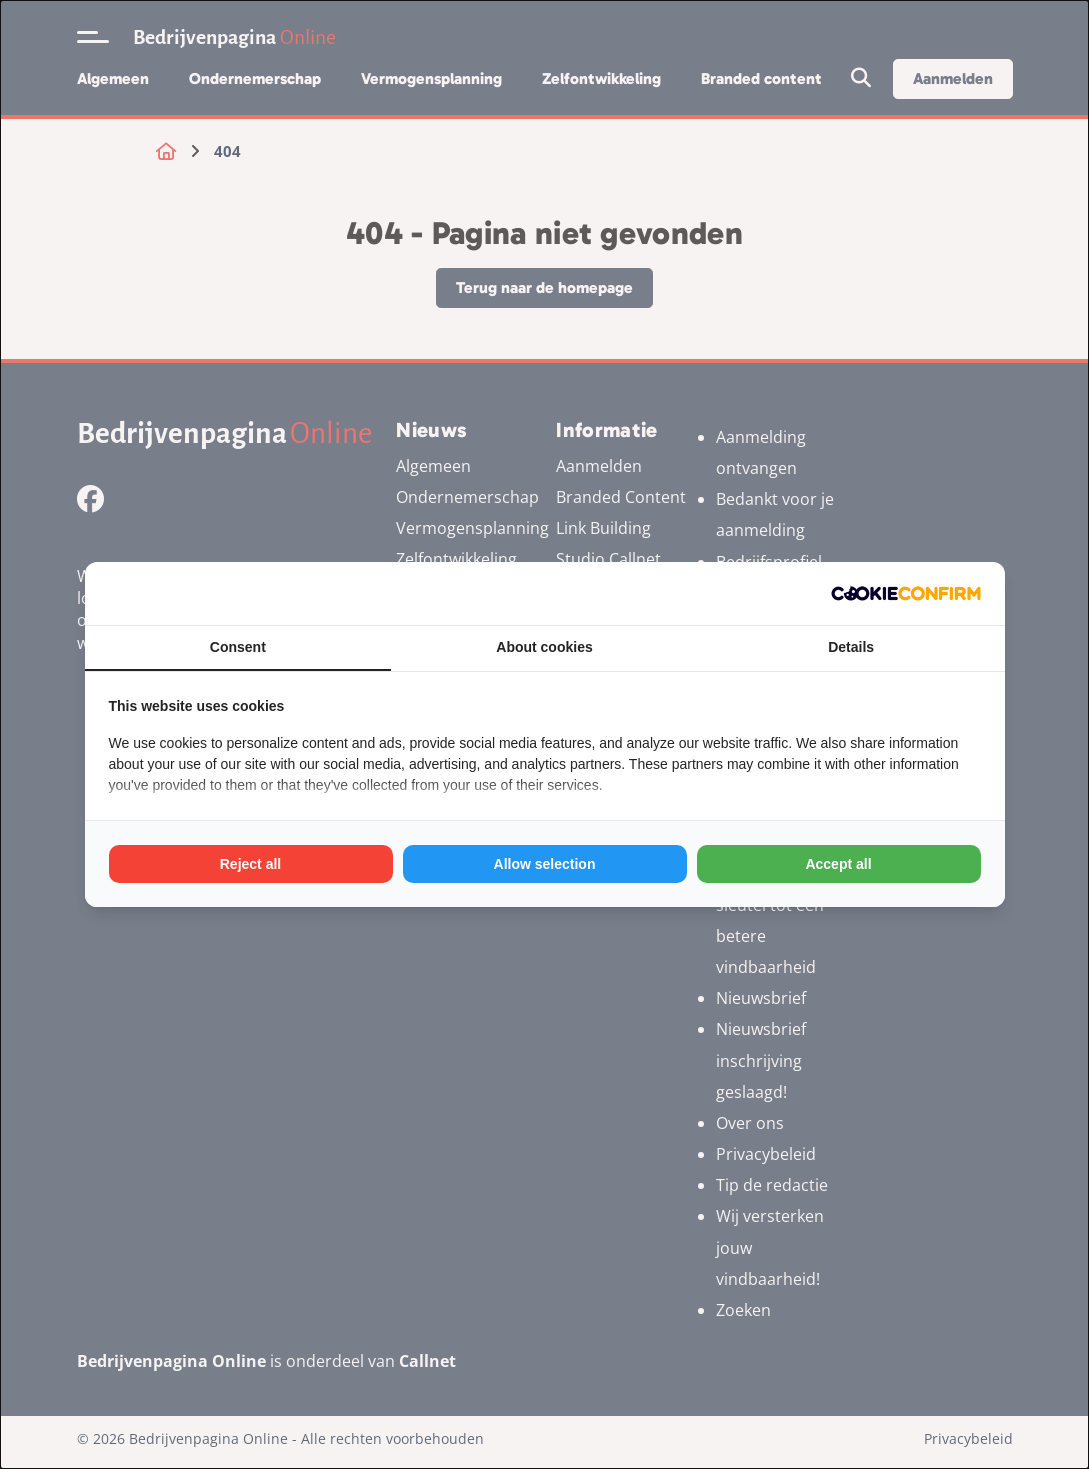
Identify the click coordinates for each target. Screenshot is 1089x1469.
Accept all (838, 864)
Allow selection (545, 864)
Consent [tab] (238, 647)
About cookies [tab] (544, 647)
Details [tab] (851, 647)
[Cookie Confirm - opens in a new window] (906, 593)
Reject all (250, 864)
